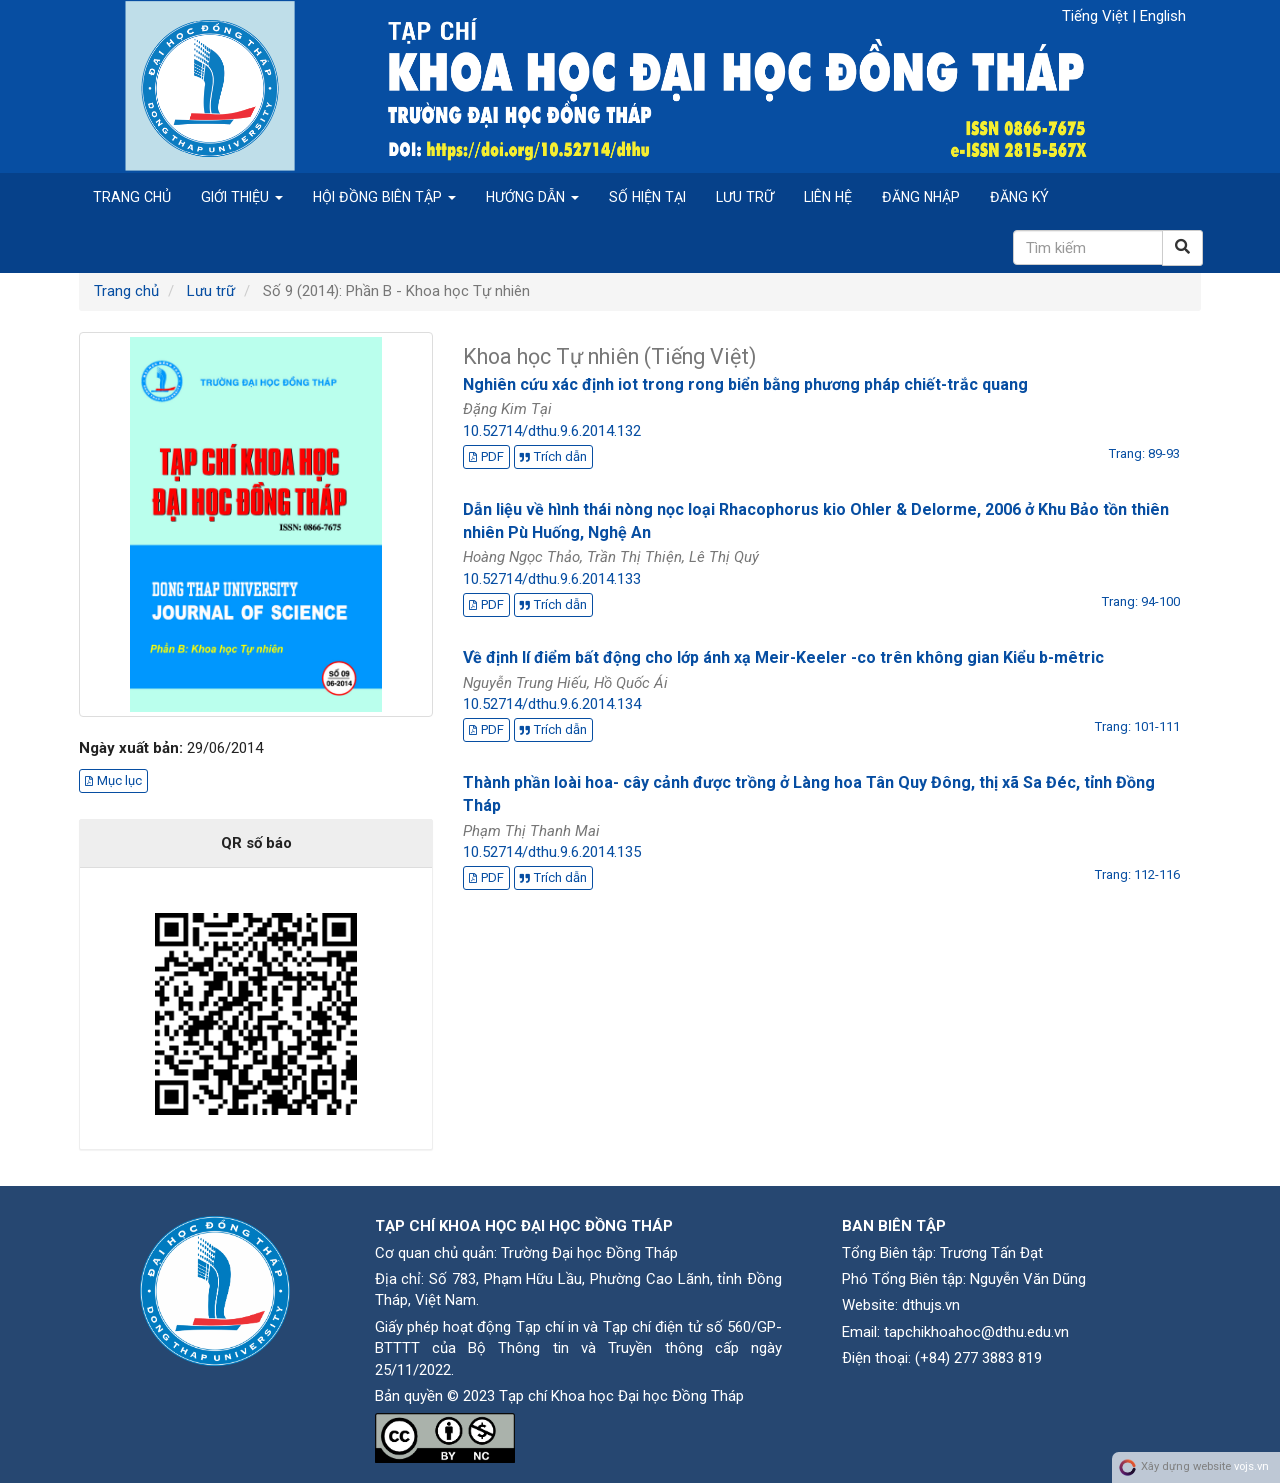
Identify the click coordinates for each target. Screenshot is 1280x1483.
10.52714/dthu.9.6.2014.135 (552, 852)
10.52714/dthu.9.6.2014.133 (552, 579)
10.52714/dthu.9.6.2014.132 (552, 431)
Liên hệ (828, 197)
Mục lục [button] (113, 780)
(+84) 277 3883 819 (978, 1358)
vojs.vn (1251, 1466)
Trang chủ (132, 197)
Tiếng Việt (1097, 16)
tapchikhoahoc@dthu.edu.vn (976, 1332)
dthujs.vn (931, 1305)
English (1163, 16)
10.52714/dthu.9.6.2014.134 (552, 704)
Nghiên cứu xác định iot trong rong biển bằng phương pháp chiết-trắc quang (745, 384)
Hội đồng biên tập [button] (384, 197)
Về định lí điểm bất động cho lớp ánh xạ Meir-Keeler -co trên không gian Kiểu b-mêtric (783, 657)
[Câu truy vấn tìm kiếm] (1088, 247)
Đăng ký (1019, 197)
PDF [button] (486, 456)
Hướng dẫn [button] (532, 197)
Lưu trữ (745, 197)
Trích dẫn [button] (553, 456)
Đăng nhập (921, 197)
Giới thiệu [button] (242, 197)
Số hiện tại (647, 197)
